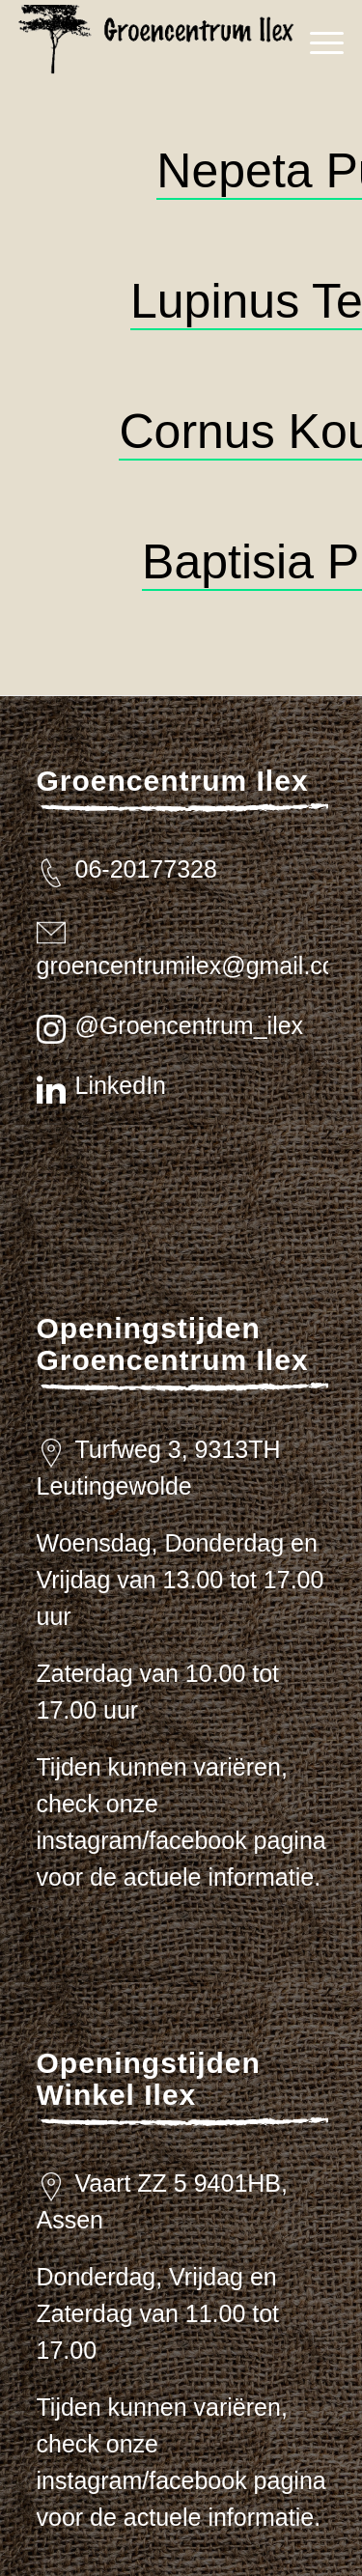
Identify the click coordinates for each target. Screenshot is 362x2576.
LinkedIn (121, 1085)
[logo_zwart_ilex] (163, 43)
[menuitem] (317, 43)
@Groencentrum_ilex (189, 1025)
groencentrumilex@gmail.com (196, 965)
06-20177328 (146, 868)
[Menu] (317, 43)
